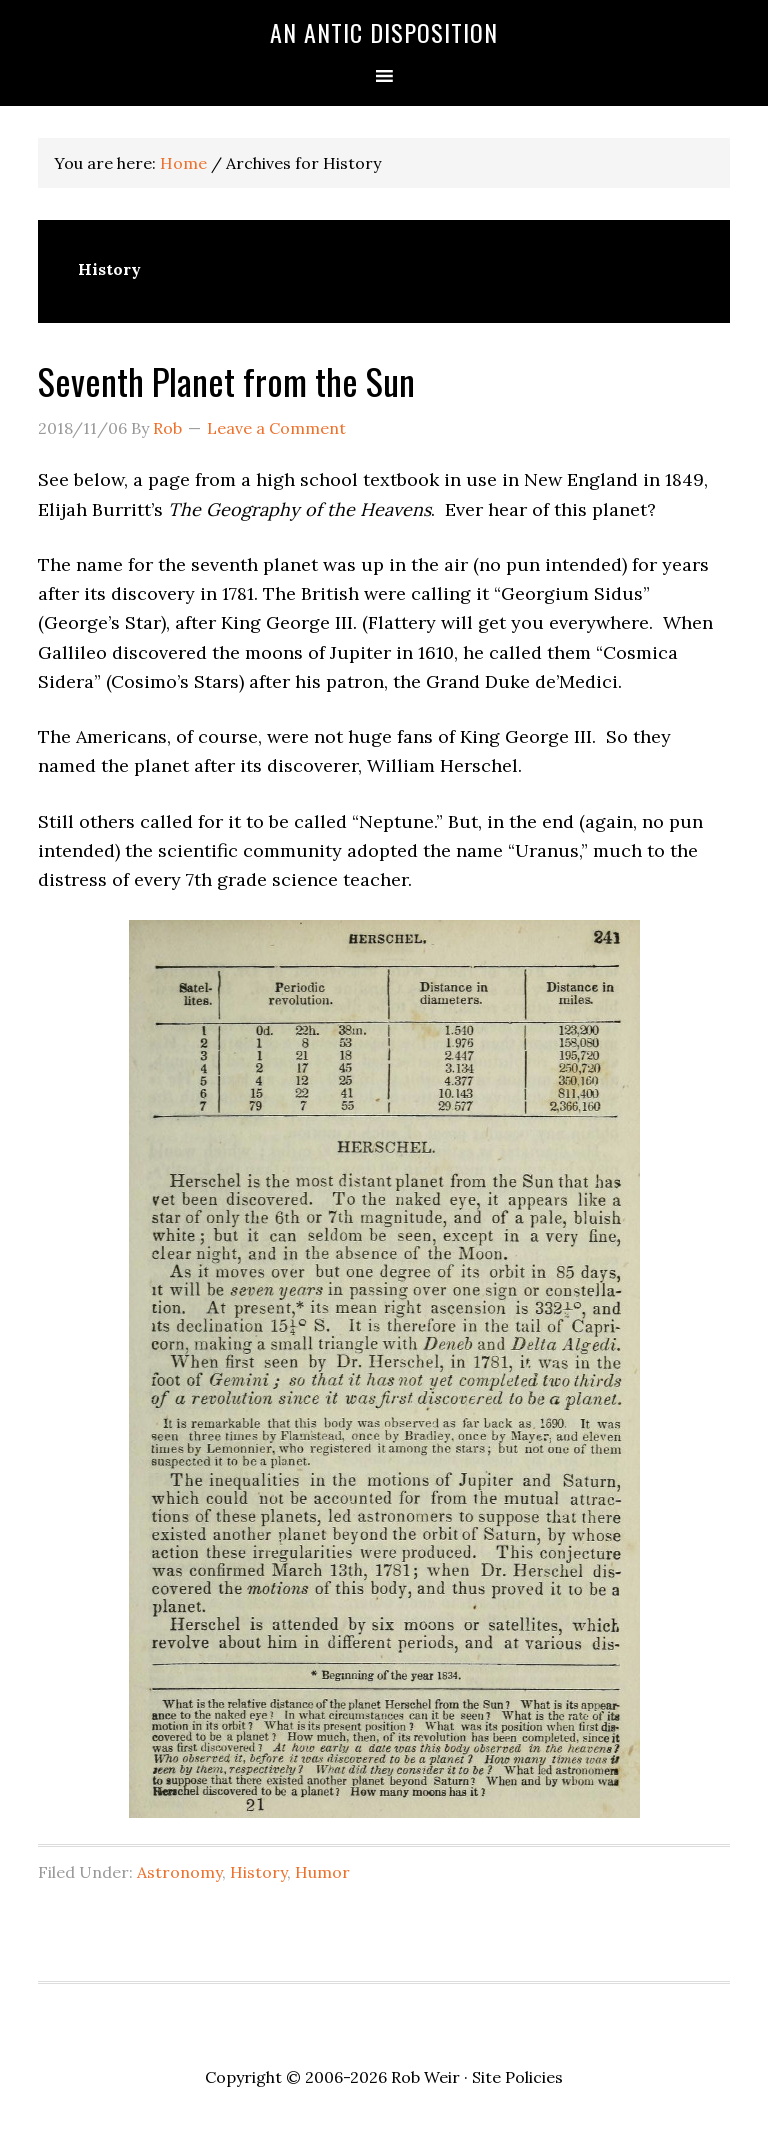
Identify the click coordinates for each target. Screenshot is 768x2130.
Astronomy (179, 1872)
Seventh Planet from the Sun (226, 380)
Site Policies (517, 2077)
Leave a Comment (276, 428)
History (258, 1872)
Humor (322, 1872)
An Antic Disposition (384, 32)
